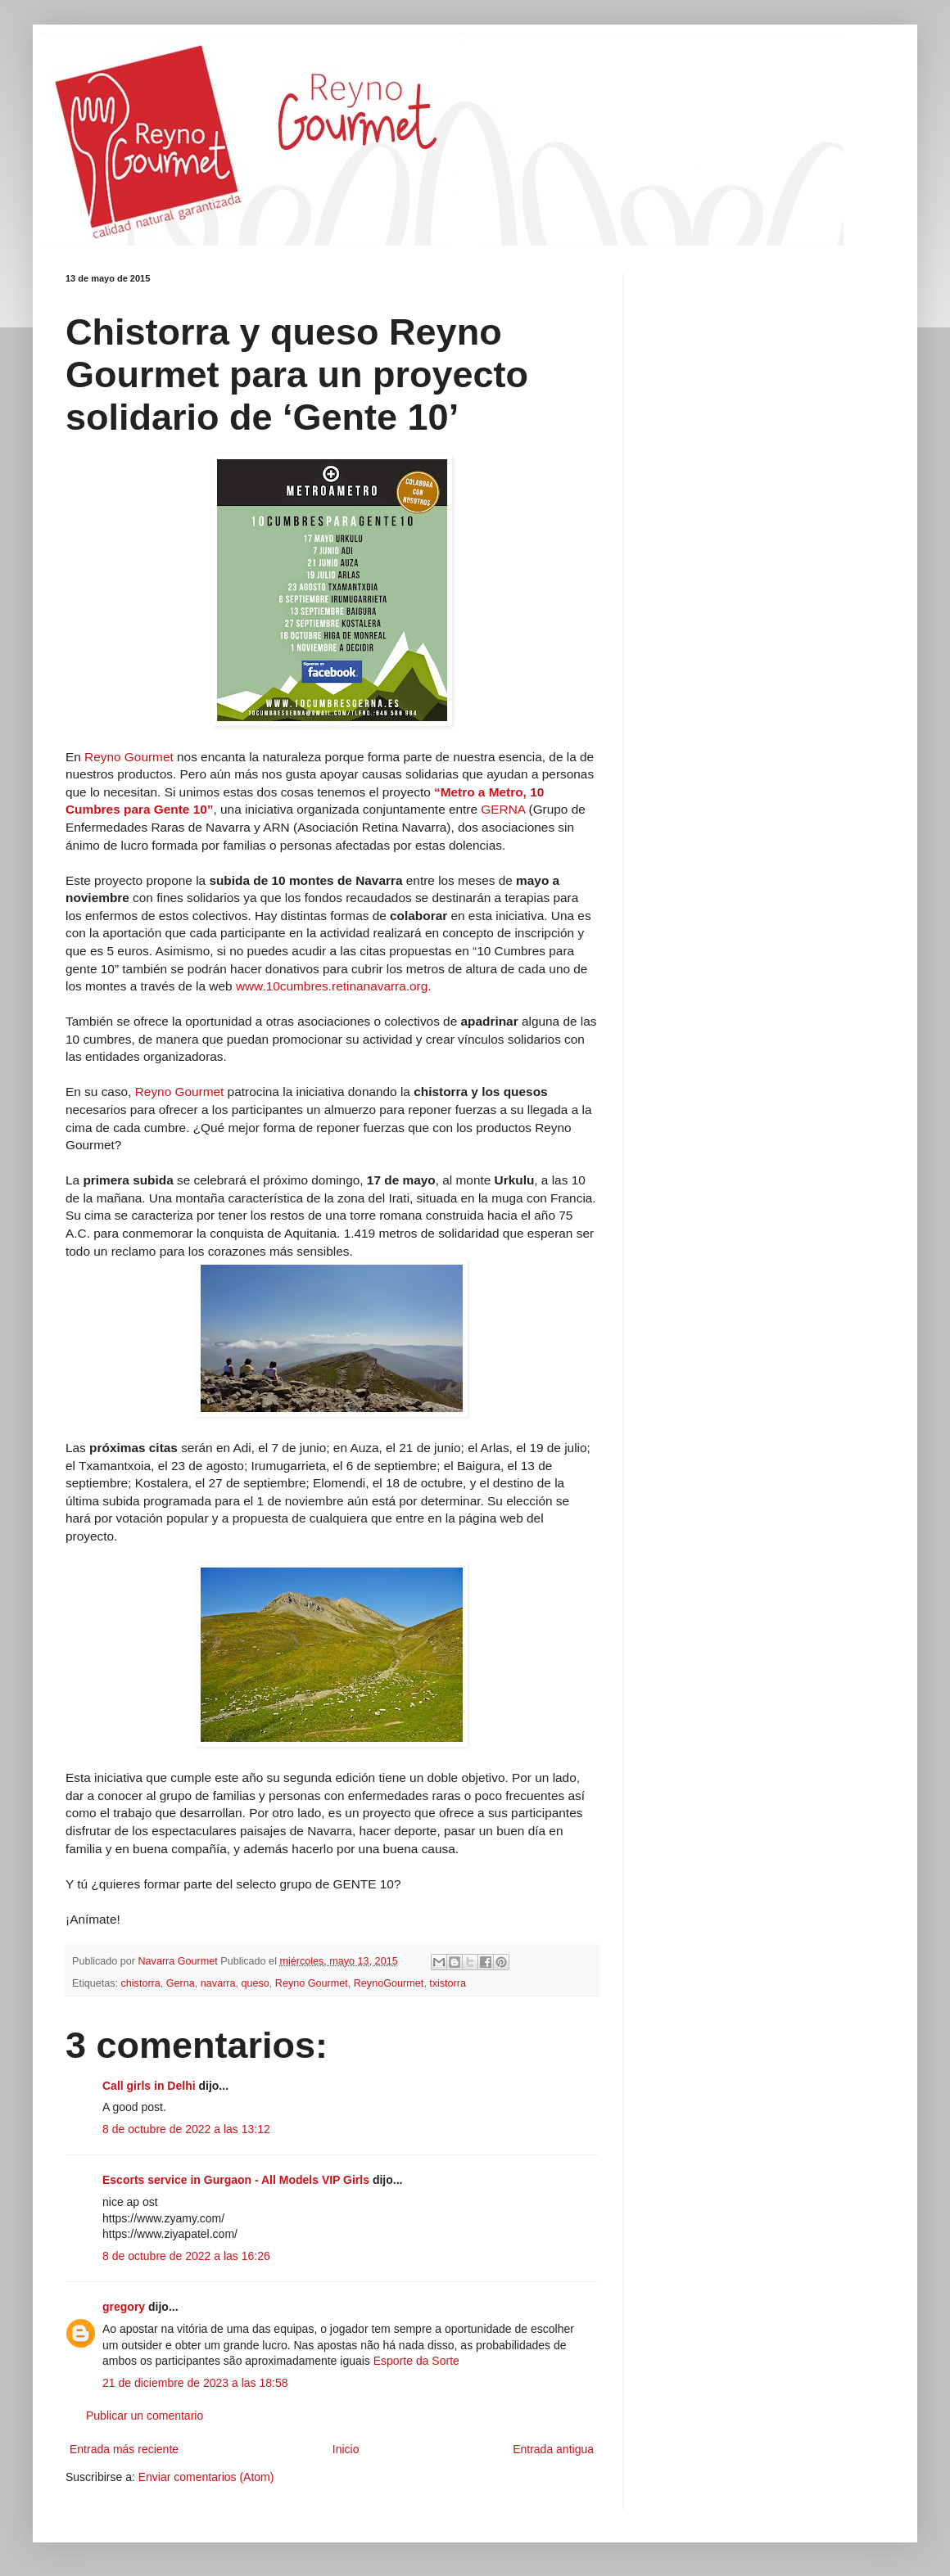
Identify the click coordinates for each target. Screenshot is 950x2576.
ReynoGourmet (388, 1983)
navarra (218, 1983)
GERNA (504, 809)
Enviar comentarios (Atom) (206, 2477)
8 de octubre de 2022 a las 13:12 (186, 2129)
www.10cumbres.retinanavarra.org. (334, 986)
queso (255, 1983)
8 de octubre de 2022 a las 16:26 (186, 2255)
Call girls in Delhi (149, 2085)
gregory (123, 2306)
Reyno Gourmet (130, 757)
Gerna (180, 1983)
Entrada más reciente (124, 2449)
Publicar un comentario (144, 2415)
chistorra (141, 1983)
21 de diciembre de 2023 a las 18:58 (195, 2382)
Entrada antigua (553, 2449)
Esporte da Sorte (416, 2360)
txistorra (447, 1983)
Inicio (346, 2449)
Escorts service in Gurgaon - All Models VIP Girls (235, 2179)
